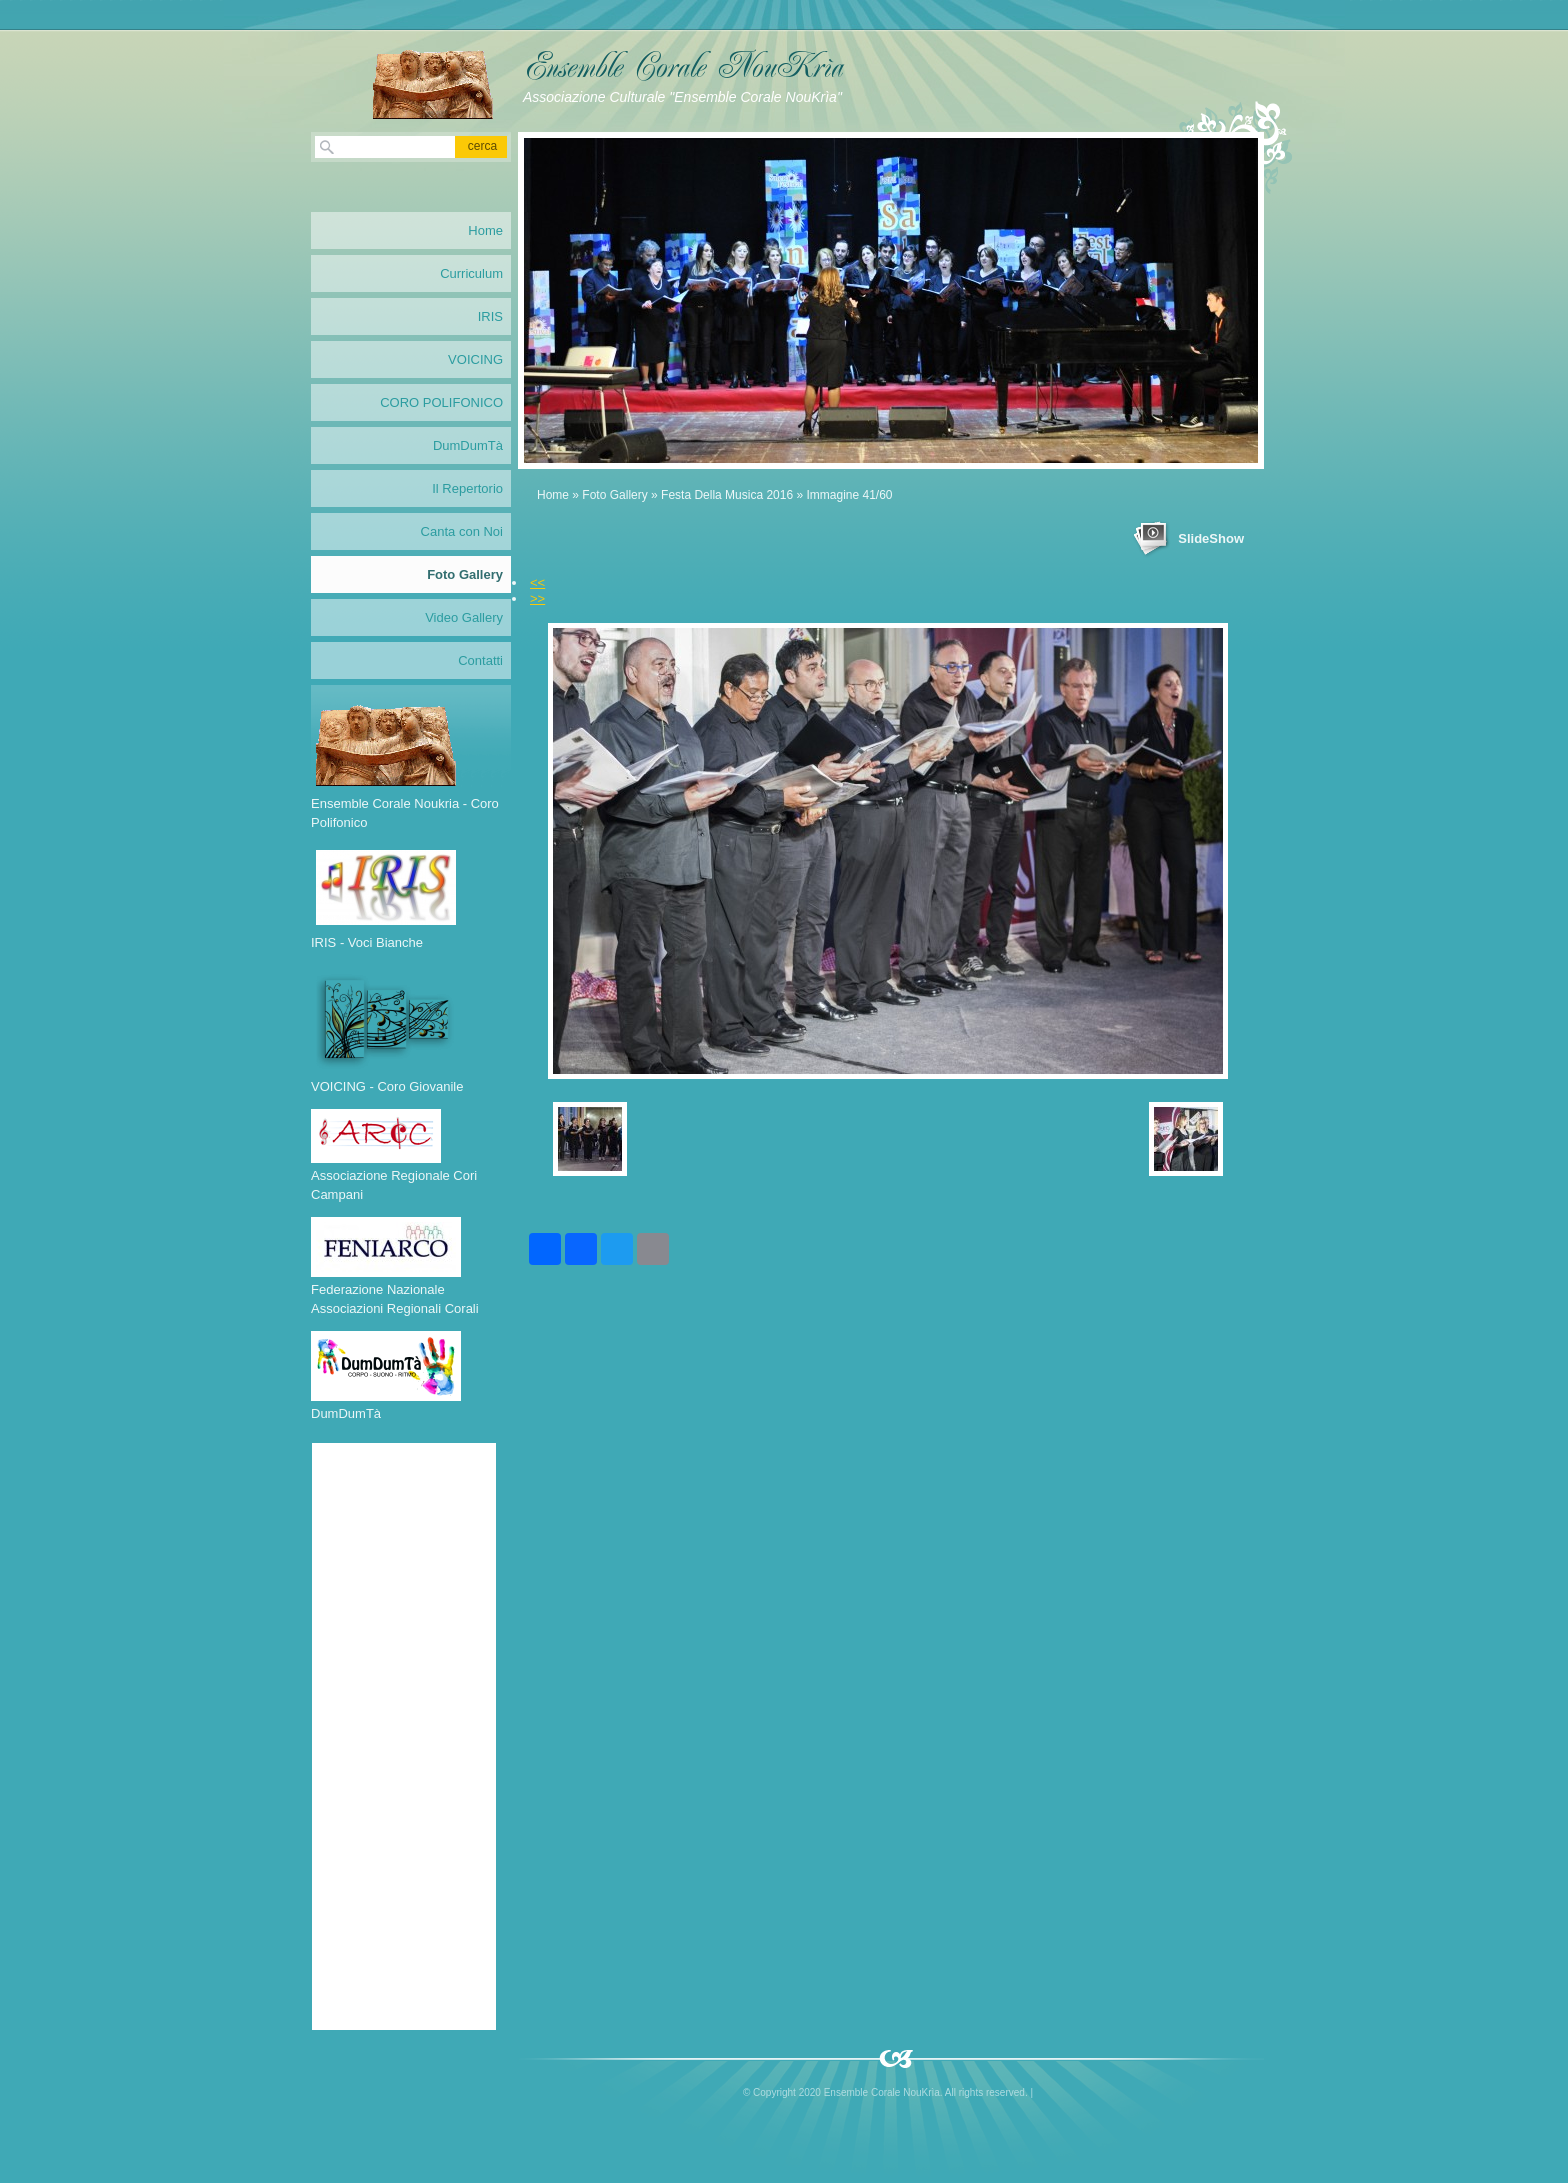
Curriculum (471, 273)
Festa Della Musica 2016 (727, 495)
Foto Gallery (614, 495)
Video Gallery (464, 617)
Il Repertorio (467, 488)
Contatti (480, 660)
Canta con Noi (462, 531)
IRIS (490, 316)
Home (553, 495)
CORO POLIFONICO (441, 402)
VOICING (475, 359)
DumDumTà (468, 445)
